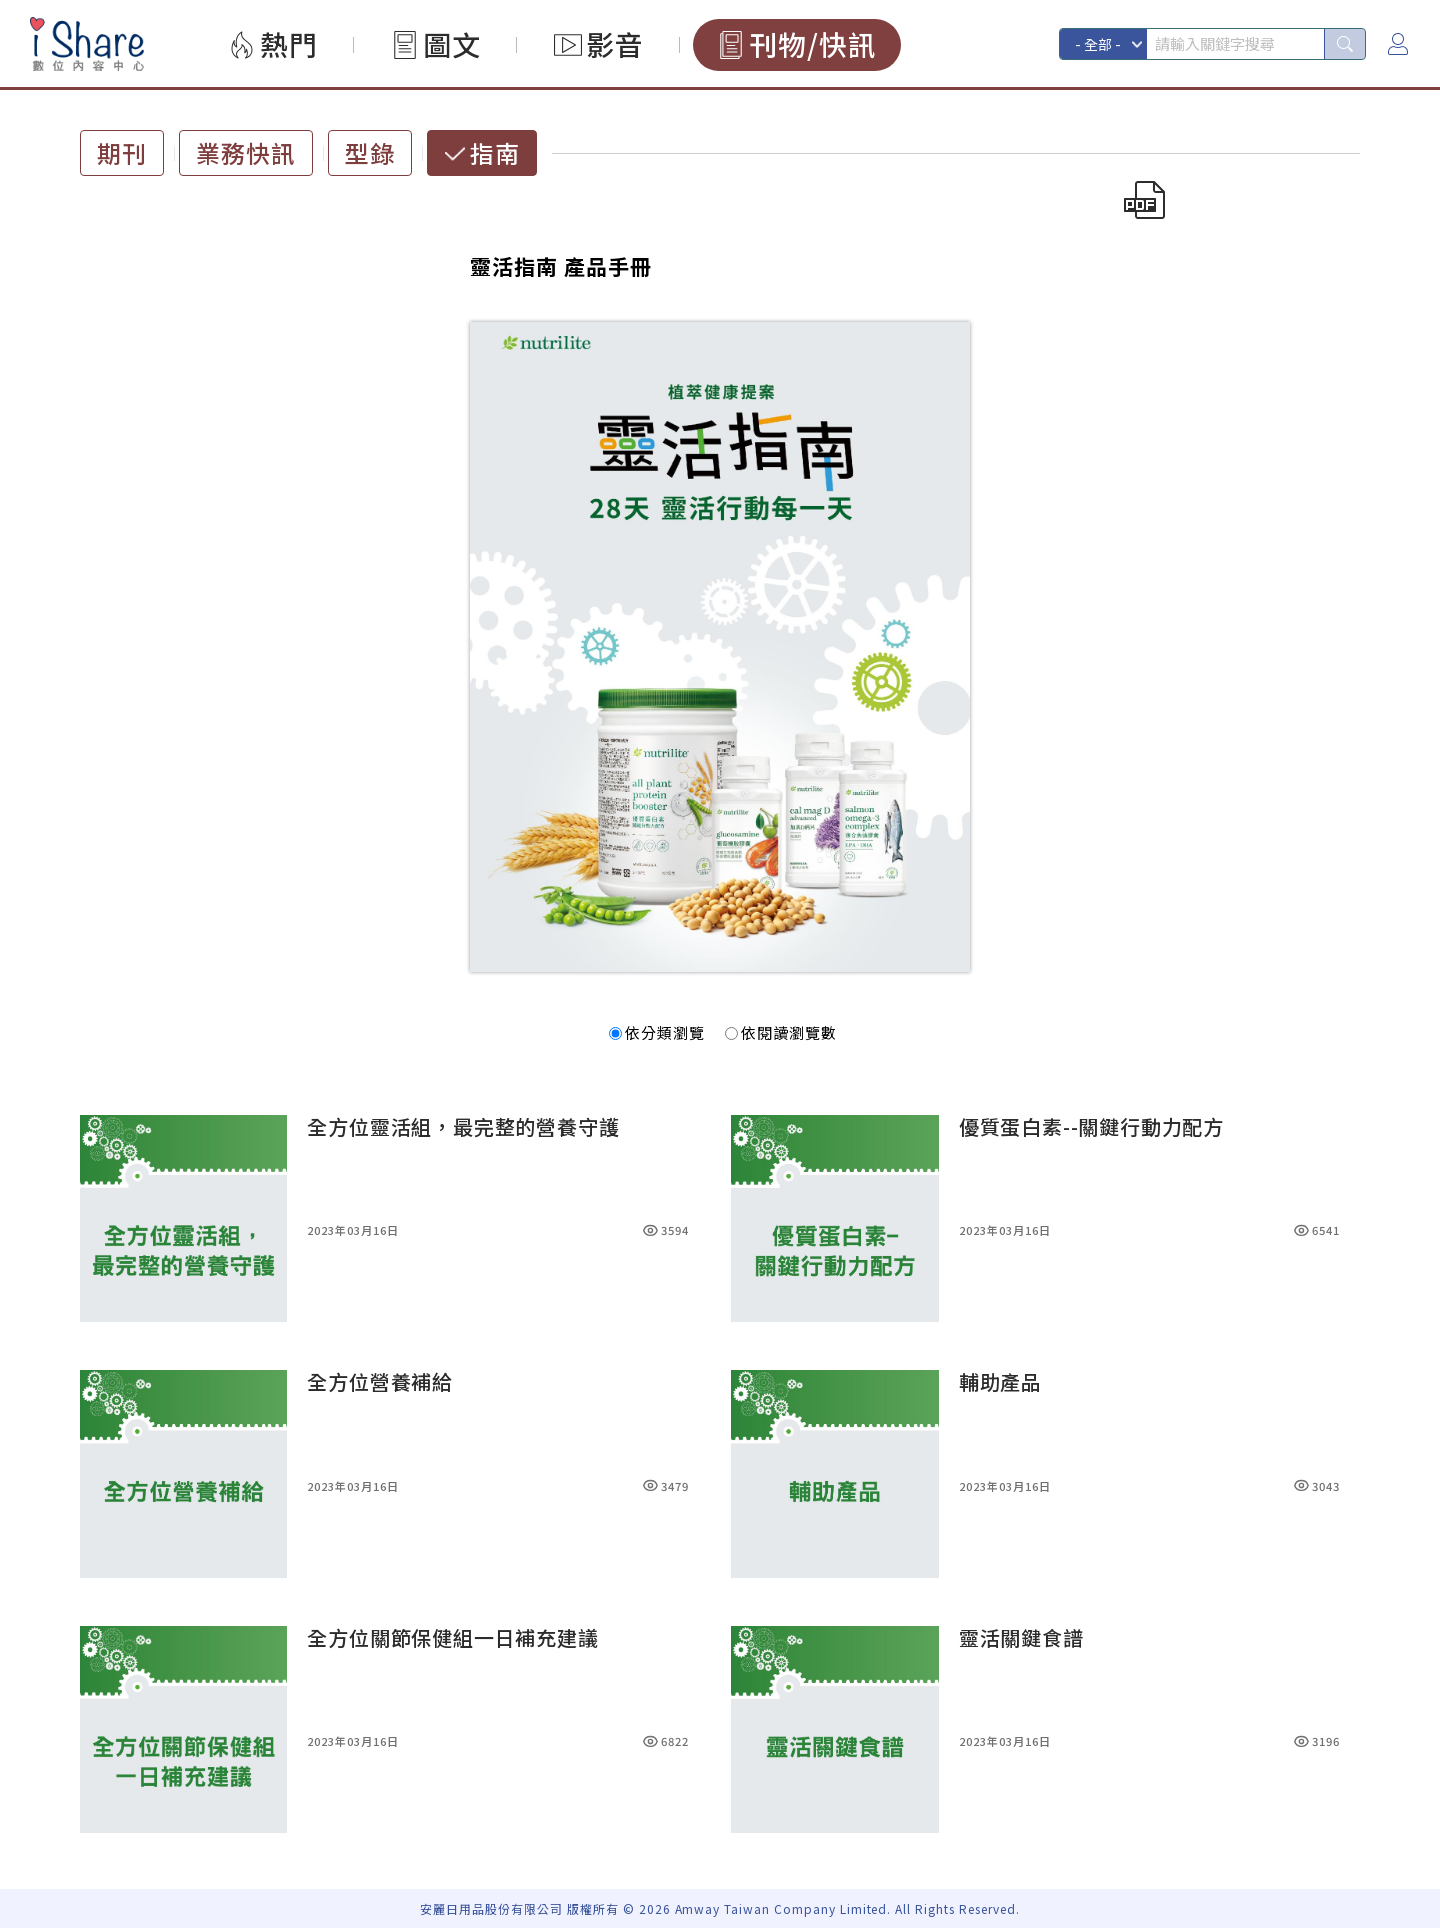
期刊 (122, 152)
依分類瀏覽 (657, 1032)
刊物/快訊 (813, 44)
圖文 (452, 44)
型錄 (370, 152)
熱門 (289, 44)
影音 (615, 44)
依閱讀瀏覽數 (781, 1032)
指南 (495, 152)
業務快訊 (246, 152)
